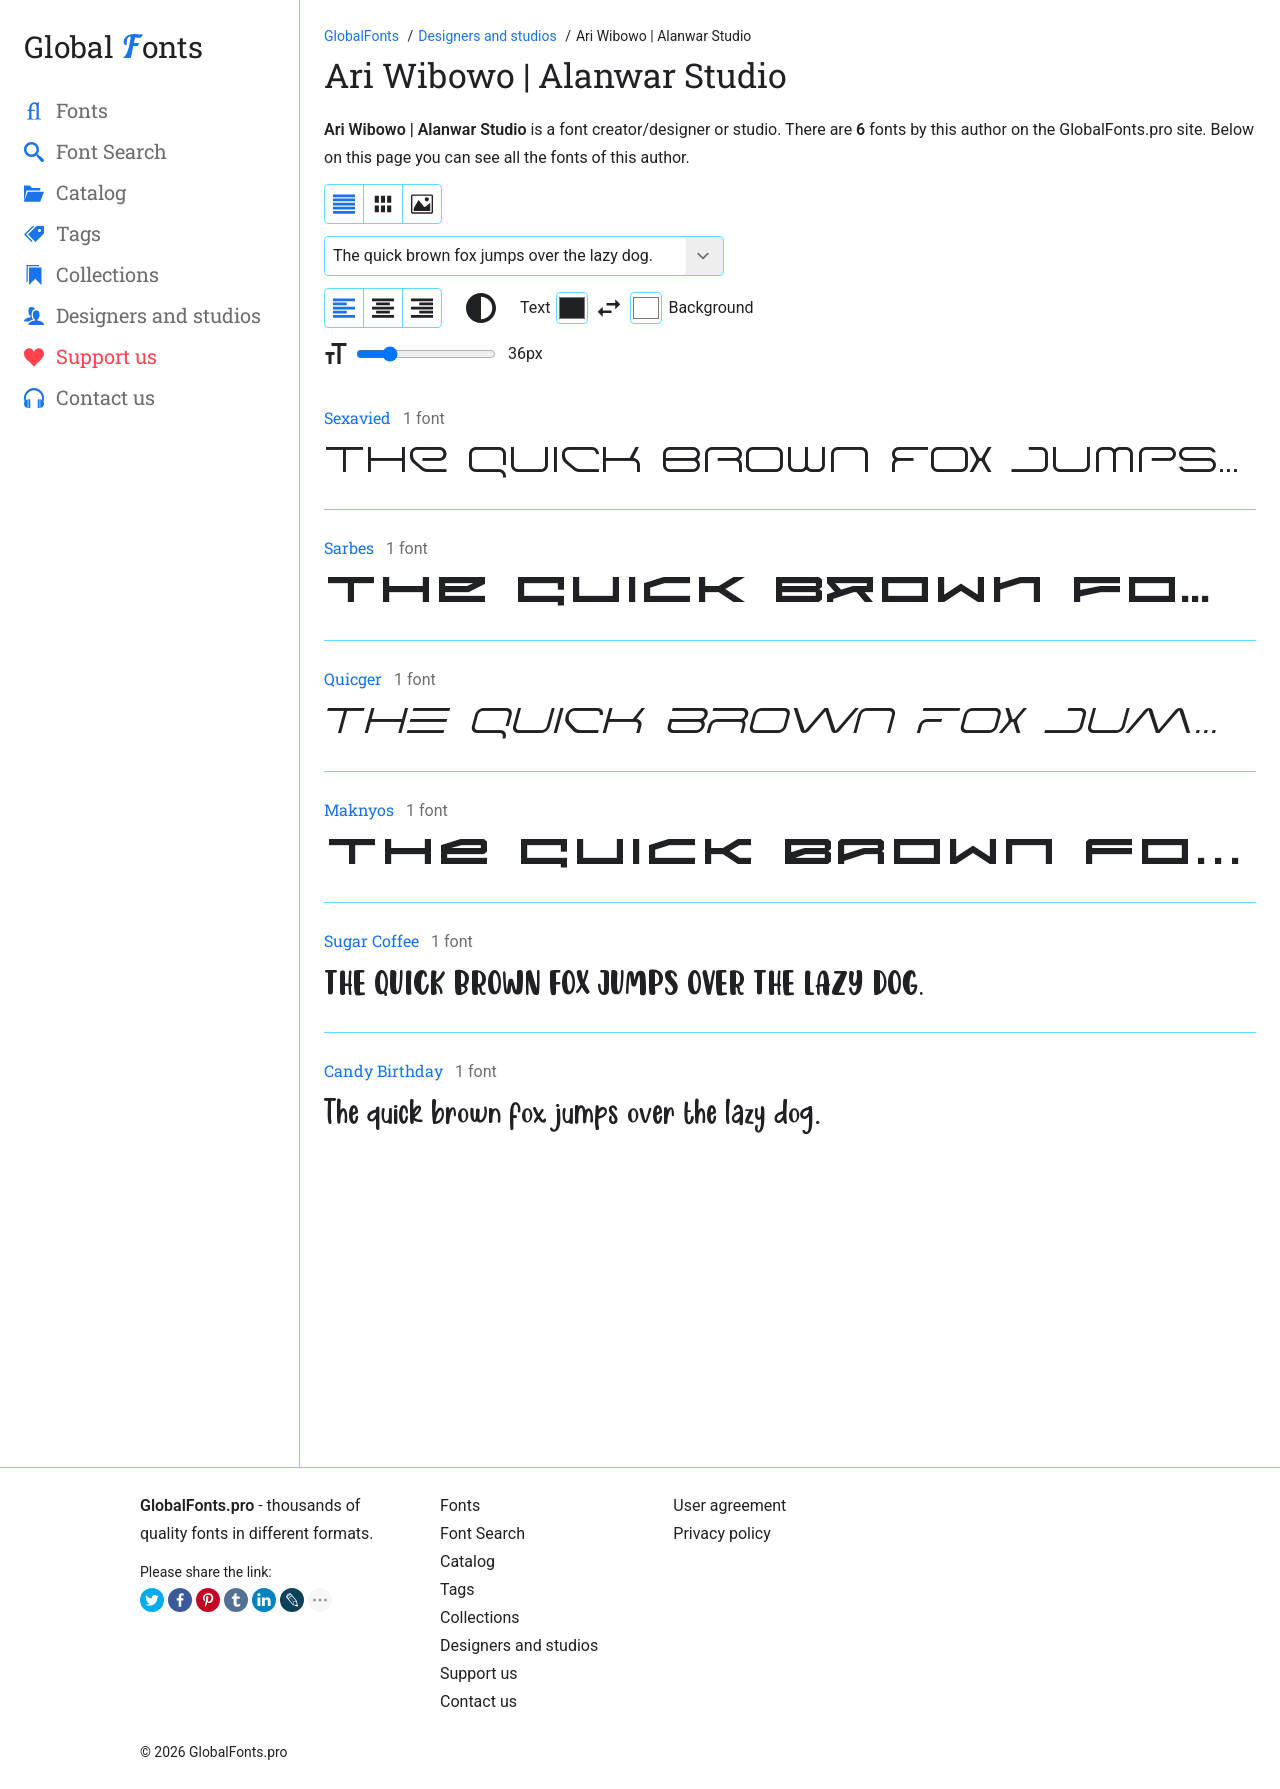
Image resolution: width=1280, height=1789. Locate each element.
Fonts (460, 1505)
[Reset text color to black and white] (481, 308)
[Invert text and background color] (609, 308)
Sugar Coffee (371, 940)
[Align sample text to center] (383, 308)
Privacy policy (722, 1533)
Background (691, 308)
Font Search (482, 1533)
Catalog (467, 1561)
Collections (480, 1617)
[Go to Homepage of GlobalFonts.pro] (363, 36)
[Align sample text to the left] (344, 308)
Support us (479, 1673)
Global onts (113, 46)
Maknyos (359, 809)
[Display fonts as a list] (344, 204)
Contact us (478, 1701)
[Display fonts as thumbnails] (422, 204)
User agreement (729, 1505)
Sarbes (349, 547)
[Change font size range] (426, 354)
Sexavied (357, 417)
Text (554, 308)
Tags (457, 1589)
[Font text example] (505, 256)
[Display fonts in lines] (383, 204)
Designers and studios (519, 1645)
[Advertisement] (790, 1303)
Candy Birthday (383, 1070)
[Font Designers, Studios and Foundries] (489, 36)
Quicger (353, 678)
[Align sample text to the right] (422, 308)
